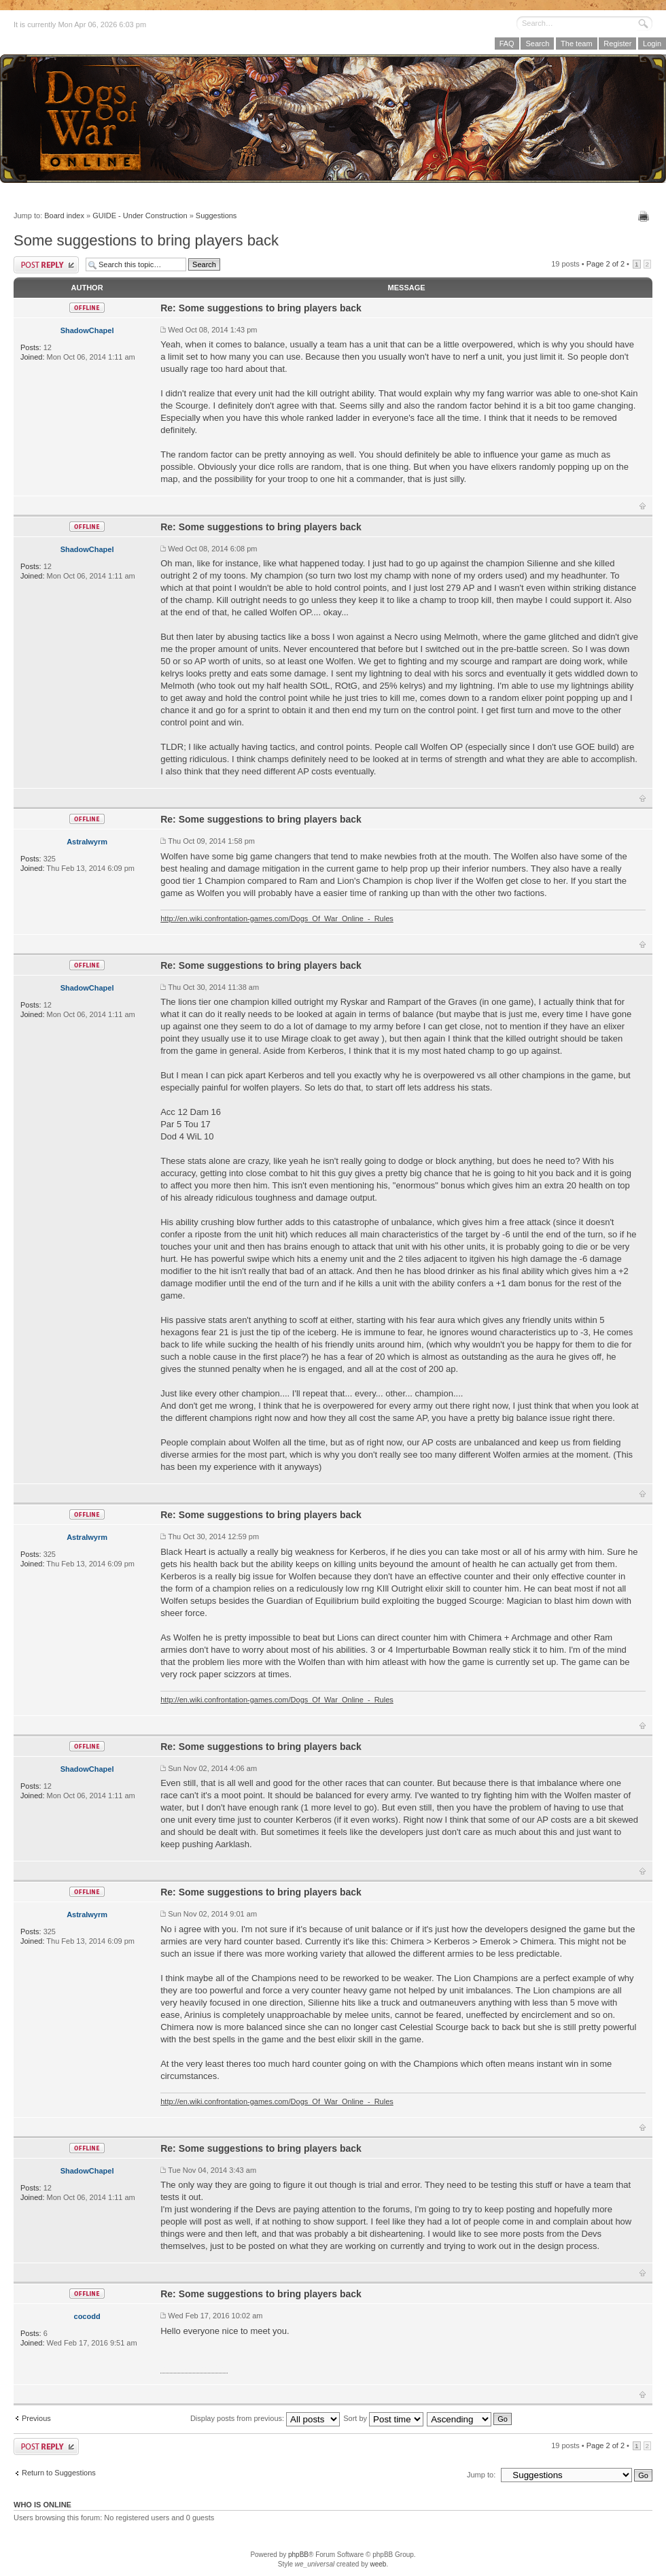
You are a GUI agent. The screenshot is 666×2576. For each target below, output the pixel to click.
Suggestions (216, 215)
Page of (605, 264)
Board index (64, 215)
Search (537, 43)
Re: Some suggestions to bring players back (261, 308)
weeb (378, 2564)
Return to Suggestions (59, 2473)
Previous (36, 2418)
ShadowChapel (87, 330)
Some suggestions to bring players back (146, 240)
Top (642, 505)
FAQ (507, 43)
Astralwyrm (87, 842)
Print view (645, 216)
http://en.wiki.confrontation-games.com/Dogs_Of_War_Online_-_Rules (276, 918)
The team (576, 43)
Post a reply (46, 264)
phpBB (298, 2554)
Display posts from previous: (265, 2418)
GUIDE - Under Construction (139, 215)
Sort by (383, 2418)
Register (617, 43)
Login (652, 43)
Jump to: (481, 2475)
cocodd (87, 2316)
